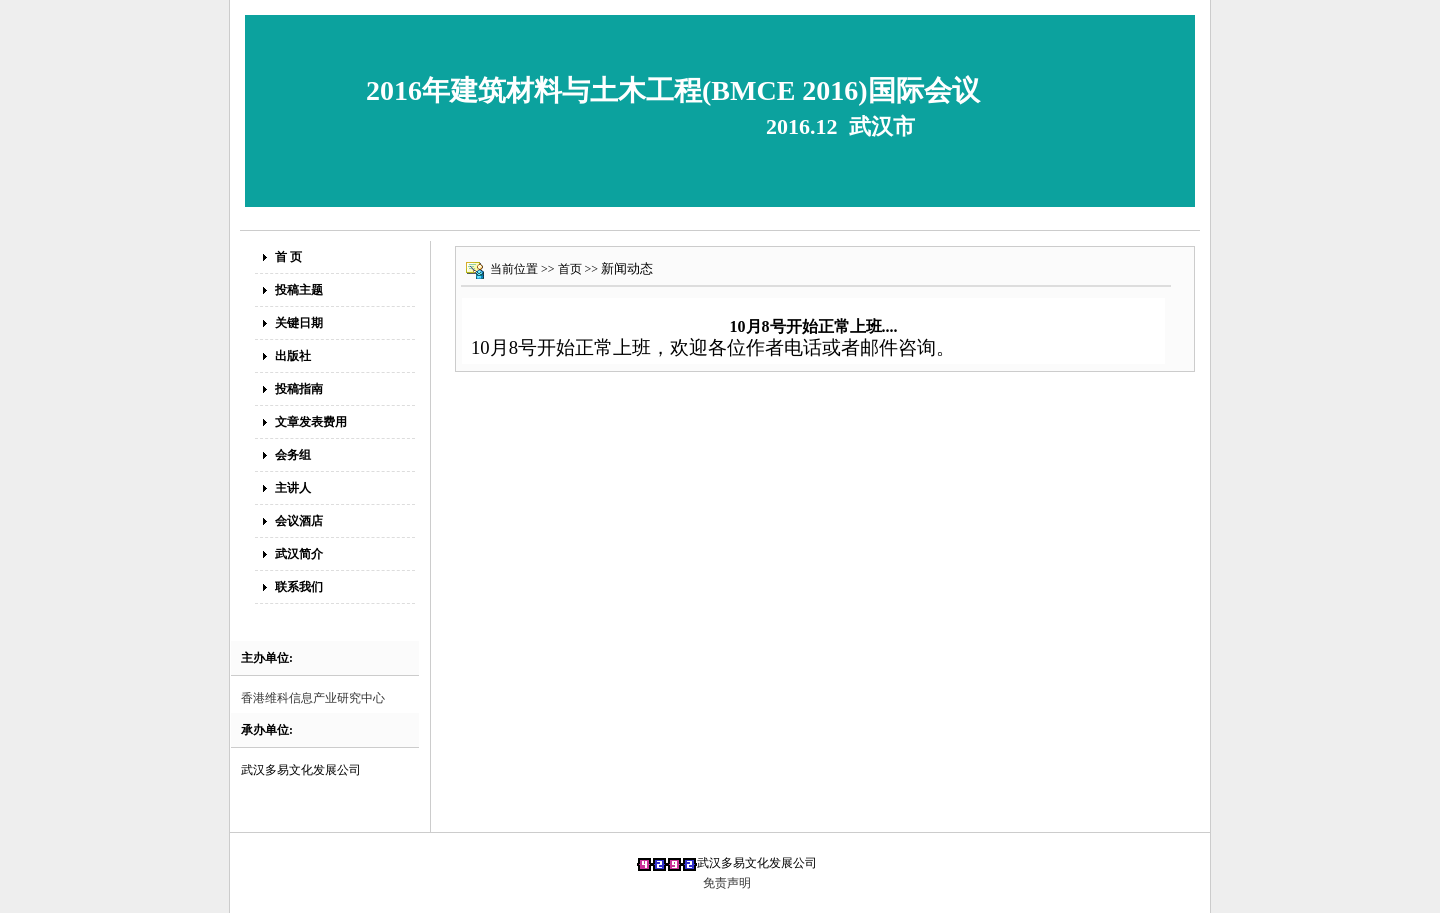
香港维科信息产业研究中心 (313, 698)
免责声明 (727, 883)
